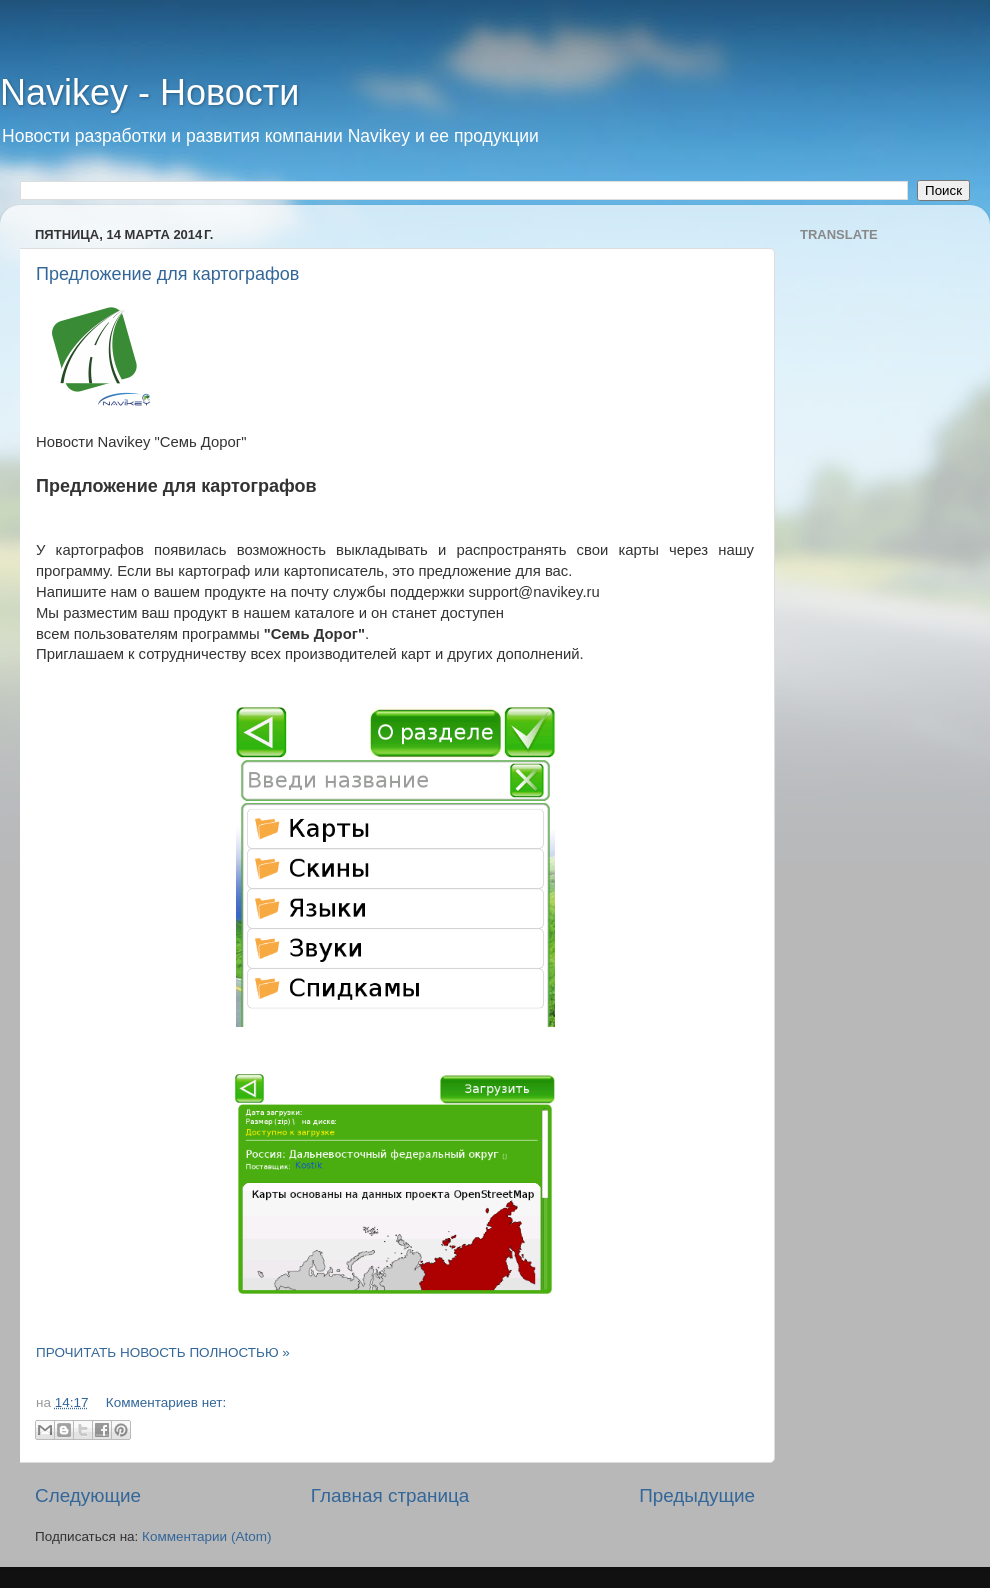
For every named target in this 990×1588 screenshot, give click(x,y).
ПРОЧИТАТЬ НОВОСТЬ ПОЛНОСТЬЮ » (163, 1352)
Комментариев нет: (166, 1402)
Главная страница (390, 1495)
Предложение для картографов (167, 274)
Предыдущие (697, 1495)
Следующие (88, 1495)
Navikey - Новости (149, 92)
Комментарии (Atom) (206, 1536)
